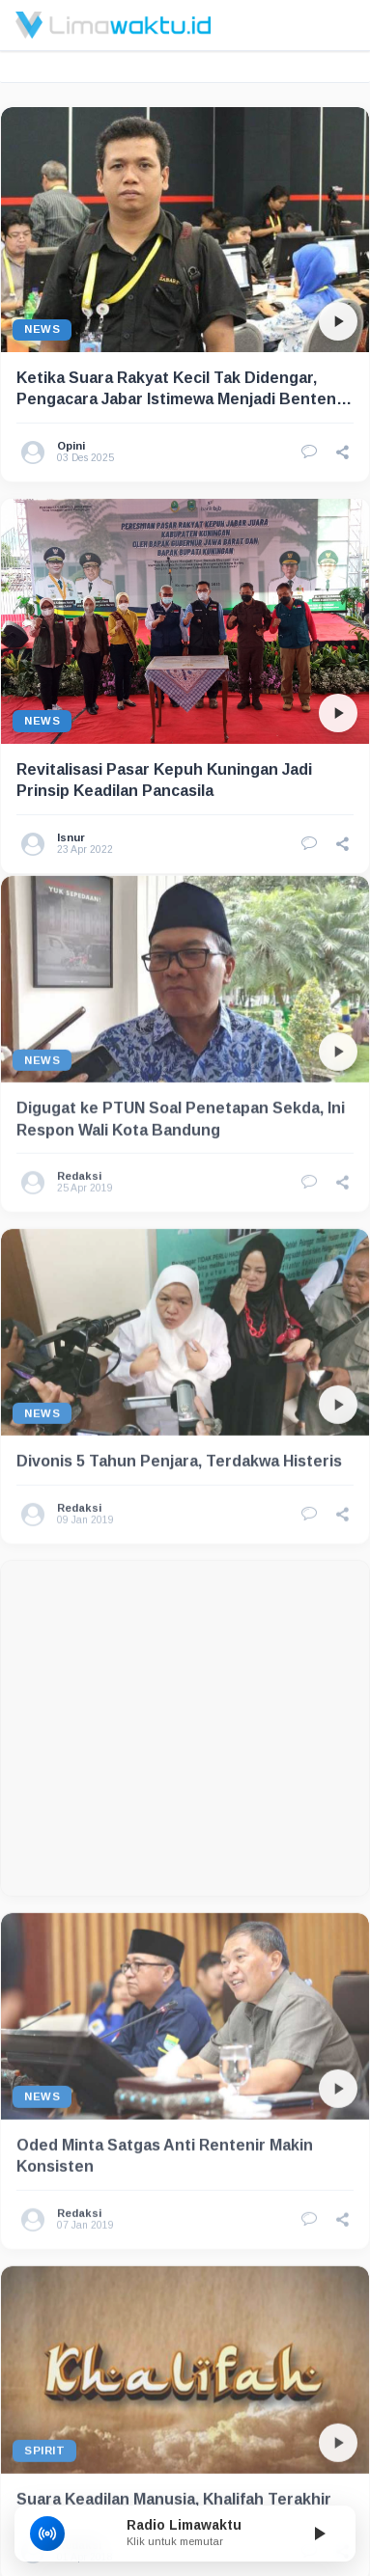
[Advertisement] (181, 1678)
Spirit (44, 2400)
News (42, 329)
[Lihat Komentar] (309, 452)
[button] (343, 452)
